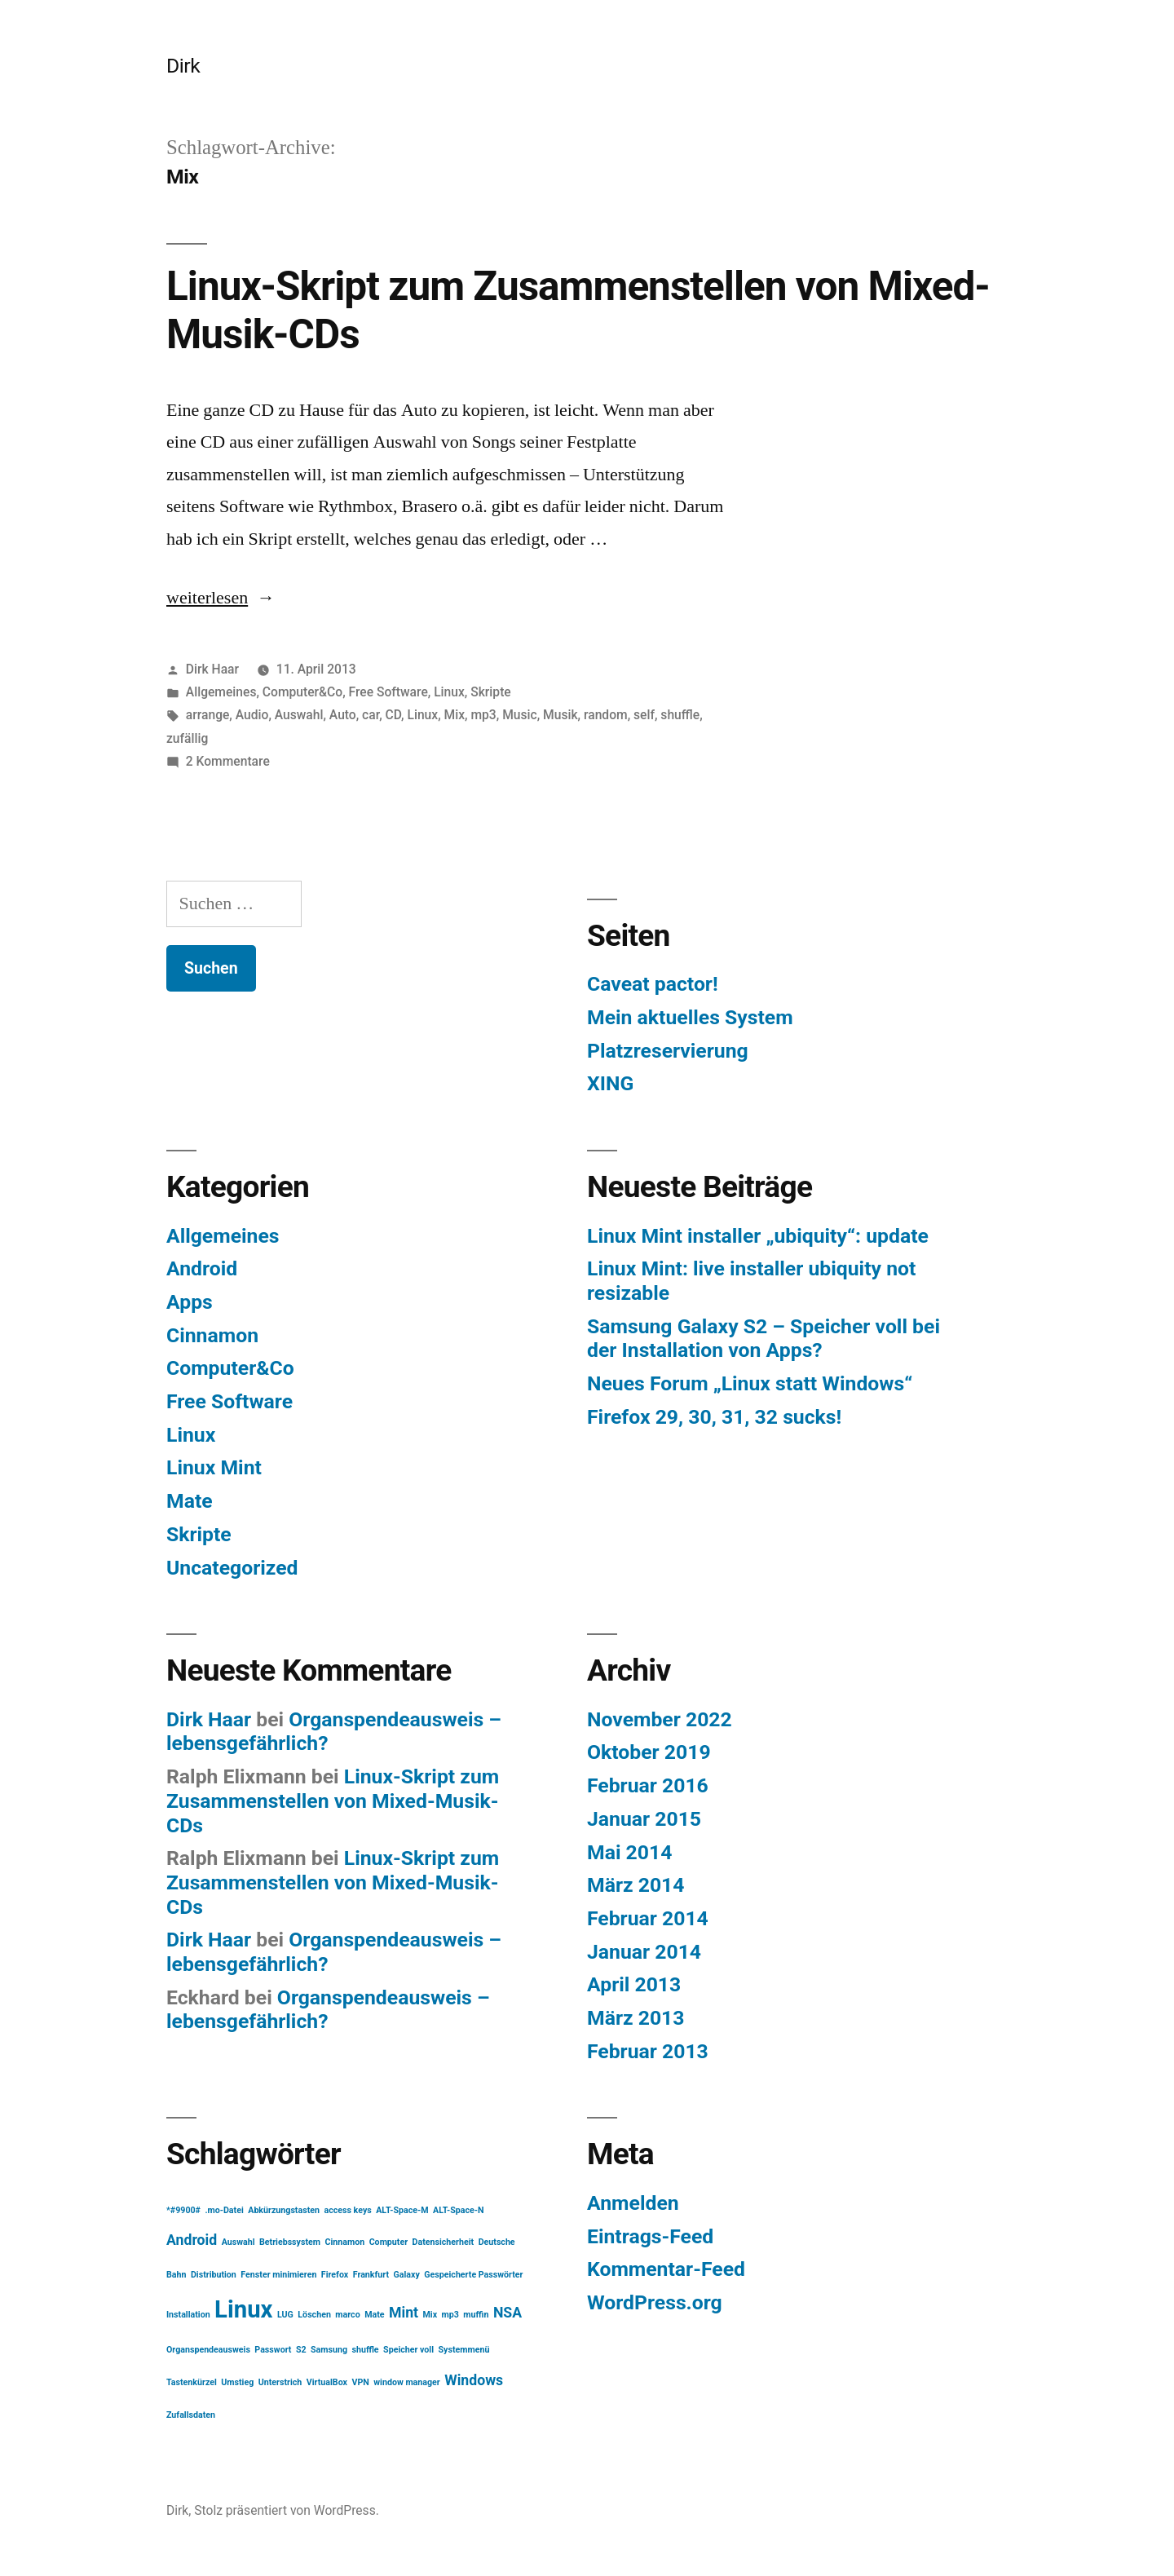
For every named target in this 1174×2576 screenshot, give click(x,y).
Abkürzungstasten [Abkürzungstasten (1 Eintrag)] (284, 2210)
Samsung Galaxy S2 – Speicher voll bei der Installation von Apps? (763, 1339)
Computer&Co (302, 692)
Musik (560, 714)
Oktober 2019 (649, 1752)
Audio (252, 714)
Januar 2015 (644, 1819)
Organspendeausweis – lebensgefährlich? (328, 2010)
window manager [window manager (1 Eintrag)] (406, 2382)
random (606, 714)
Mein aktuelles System (690, 1017)
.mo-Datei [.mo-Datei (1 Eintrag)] (224, 2210)
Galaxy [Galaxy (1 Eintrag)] (407, 2274)
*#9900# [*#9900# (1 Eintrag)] (183, 2210)
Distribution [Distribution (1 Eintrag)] (213, 2274)
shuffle (680, 714)
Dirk (183, 65)
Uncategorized (232, 1568)
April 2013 (634, 1984)
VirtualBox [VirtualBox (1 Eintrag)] (327, 2382)
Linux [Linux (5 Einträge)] (243, 2309)
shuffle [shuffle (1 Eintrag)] (365, 2349)
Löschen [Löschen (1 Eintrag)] (314, 2314)
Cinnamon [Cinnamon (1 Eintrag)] (345, 2242)
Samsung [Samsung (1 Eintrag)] (329, 2349)
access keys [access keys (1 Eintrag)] (347, 2210)
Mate (189, 1501)
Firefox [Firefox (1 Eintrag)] (334, 2274)
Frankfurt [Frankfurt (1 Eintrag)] (371, 2274)
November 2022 (659, 1719)
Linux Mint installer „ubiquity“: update (758, 1236)
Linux (449, 692)
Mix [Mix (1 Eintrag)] (429, 2314)
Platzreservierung (667, 1051)
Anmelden (633, 2203)
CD (394, 714)
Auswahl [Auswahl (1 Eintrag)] (238, 2242)
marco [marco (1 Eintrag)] (347, 2314)
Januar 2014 (644, 1952)
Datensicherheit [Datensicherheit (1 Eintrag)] (443, 2242)
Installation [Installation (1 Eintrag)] (188, 2314)
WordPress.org (654, 2302)
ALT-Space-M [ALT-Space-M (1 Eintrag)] (402, 2210)
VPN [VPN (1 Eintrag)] (360, 2382)
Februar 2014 (647, 1918)
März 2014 (636, 1885)
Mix (455, 714)
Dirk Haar (212, 669)
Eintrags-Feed (650, 2236)
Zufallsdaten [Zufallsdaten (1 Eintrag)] (190, 2415)
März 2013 (636, 2018)
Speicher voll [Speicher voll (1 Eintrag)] (408, 2349)
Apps (189, 1302)
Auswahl (299, 714)
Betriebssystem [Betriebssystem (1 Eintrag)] (289, 2242)
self (644, 714)
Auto (342, 714)
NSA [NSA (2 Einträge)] (507, 2312)
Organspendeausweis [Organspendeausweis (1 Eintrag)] (208, 2349)
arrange (208, 714)
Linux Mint (214, 1467)
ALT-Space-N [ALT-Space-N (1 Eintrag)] (458, 2210)
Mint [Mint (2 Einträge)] (403, 2312)
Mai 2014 (629, 1852)
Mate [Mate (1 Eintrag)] (374, 2314)
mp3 (483, 714)
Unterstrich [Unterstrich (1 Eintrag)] (280, 2382)
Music (519, 714)
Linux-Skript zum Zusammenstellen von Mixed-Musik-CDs (332, 1800)
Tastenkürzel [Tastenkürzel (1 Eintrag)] (191, 2382)
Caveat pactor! (652, 984)
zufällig (187, 738)
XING (610, 1083)
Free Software (388, 692)
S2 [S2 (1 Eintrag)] (301, 2349)
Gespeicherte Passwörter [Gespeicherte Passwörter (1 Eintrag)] (473, 2274)
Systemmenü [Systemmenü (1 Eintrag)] (463, 2349)
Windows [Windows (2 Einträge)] (473, 2380)
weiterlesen (220, 597)
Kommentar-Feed (666, 2269)
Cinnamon (212, 1335)
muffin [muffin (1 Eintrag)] (475, 2314)
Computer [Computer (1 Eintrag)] (388, 2242)
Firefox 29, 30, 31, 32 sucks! (714, 1417)
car (370, 714)
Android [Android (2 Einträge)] (191, 2240)
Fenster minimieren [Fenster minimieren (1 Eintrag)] (278, 2274)
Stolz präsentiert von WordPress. (286, 2510)
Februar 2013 (647, 2051)
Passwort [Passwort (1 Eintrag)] (272, 2349)
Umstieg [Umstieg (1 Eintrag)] (237, 2382)
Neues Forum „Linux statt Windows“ (749, 1383)
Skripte (490, 692)
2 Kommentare (228, 761)
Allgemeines (221, 692)
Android (201, 1268)
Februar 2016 (647, 1785)
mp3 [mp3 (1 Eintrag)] (450, 2314)
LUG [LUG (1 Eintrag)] (285, 2314)
